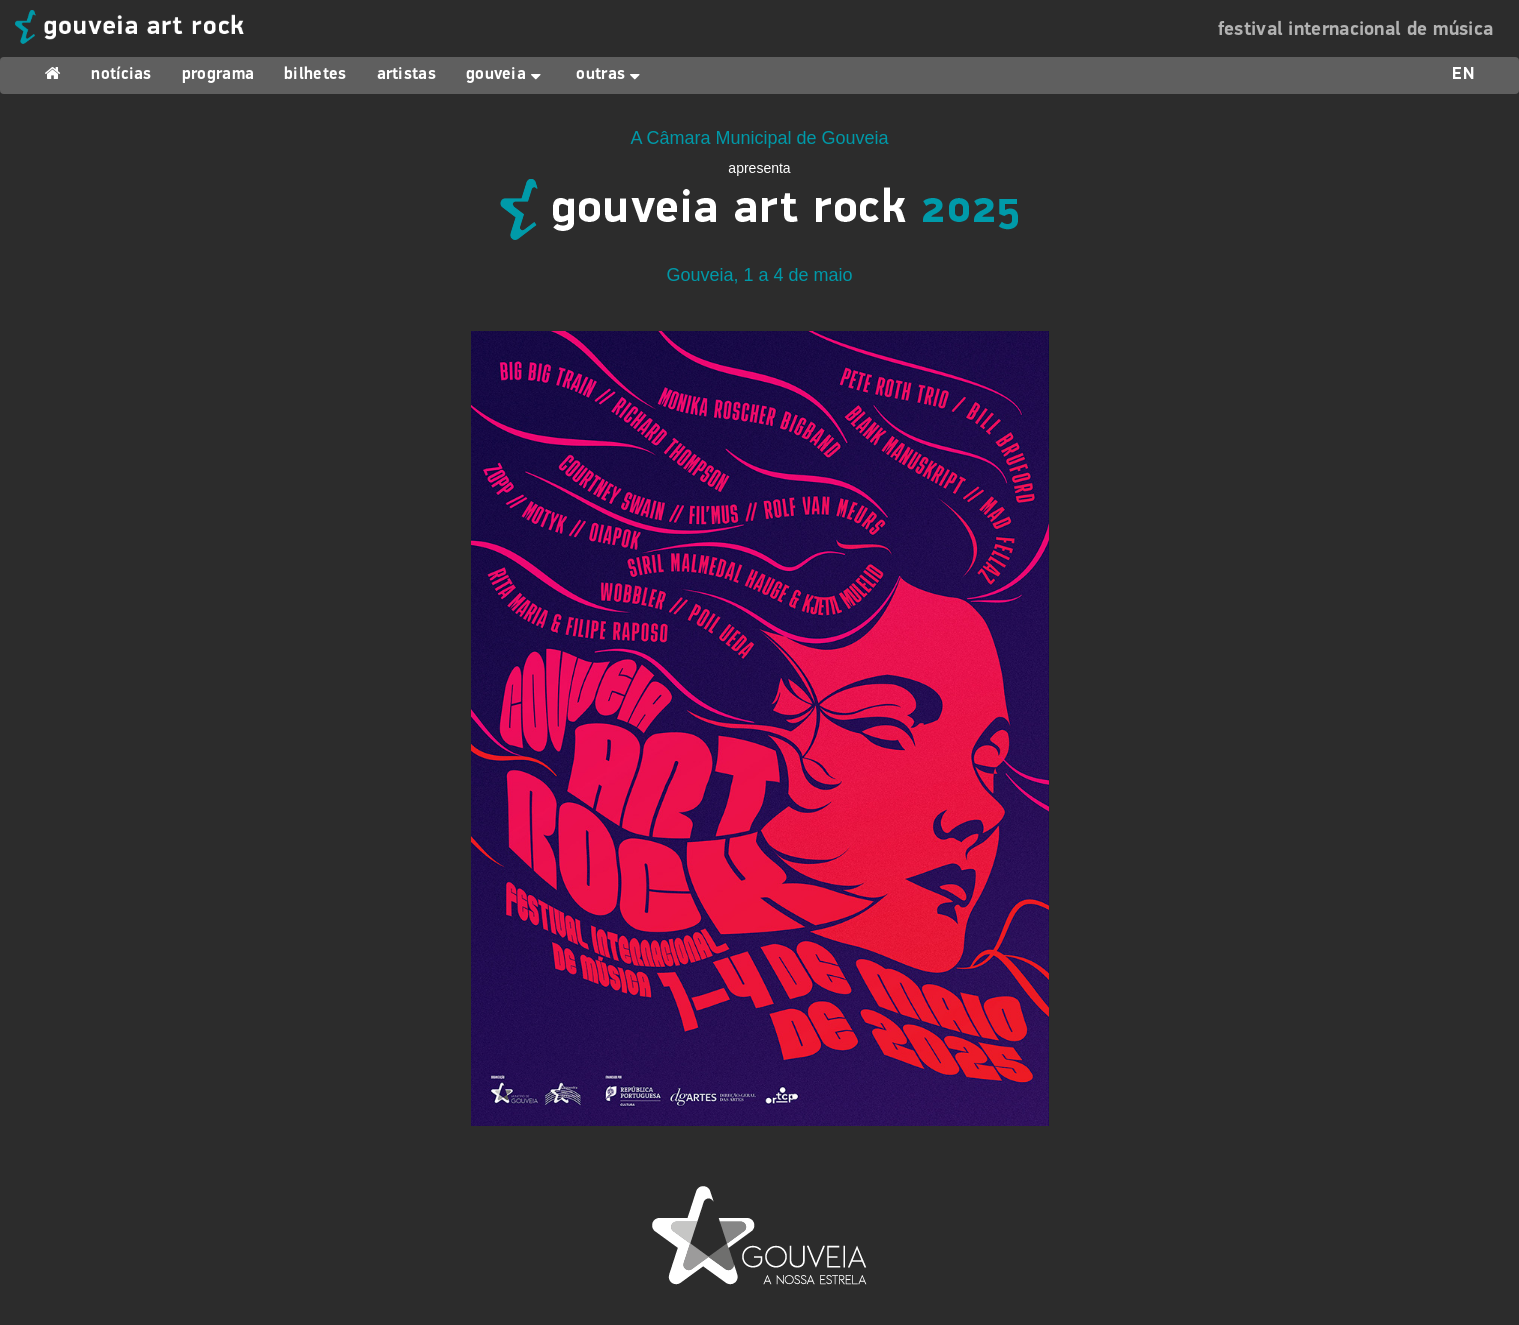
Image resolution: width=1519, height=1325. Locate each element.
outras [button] (610, 75)
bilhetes (315, 75)
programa (218, 75)
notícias (121, 75)
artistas (406, 75)
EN (1463, 75)
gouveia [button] (506, 75)
